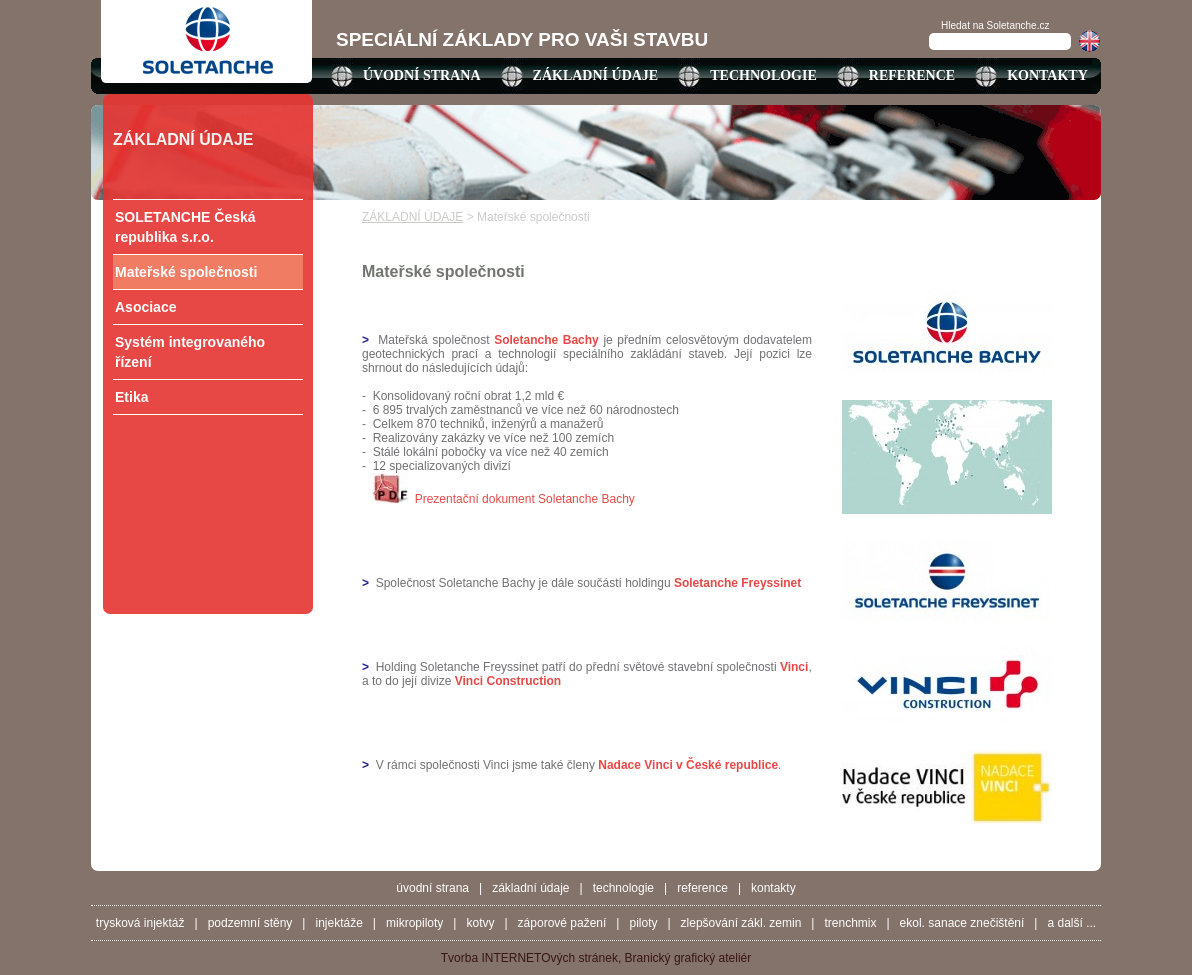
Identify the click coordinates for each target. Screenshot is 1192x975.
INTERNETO (515, 958)
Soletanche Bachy (546, 340)
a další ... (1071, 923)
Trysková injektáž (140, 923)
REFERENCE (912, 75)
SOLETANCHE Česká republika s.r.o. (185, 227)
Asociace (145, 307)
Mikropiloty (414, 923)
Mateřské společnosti (186, 272)
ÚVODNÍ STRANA (422, 75)
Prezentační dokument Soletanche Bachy (525, 499)
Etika (131, 397)
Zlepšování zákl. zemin (741, 923)
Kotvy (480, 923)
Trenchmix (850, 923)
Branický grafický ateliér (688, 958)
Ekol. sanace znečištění (962, 923)
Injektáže (338, 923)
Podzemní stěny (250, 923)
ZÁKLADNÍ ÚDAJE (596, 75)
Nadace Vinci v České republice (688, 765)
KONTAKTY (1047, 75)
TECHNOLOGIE (763, 75)
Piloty (643, 923)
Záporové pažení (562, 923)
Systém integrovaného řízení (190, 352)
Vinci (794, 667)
